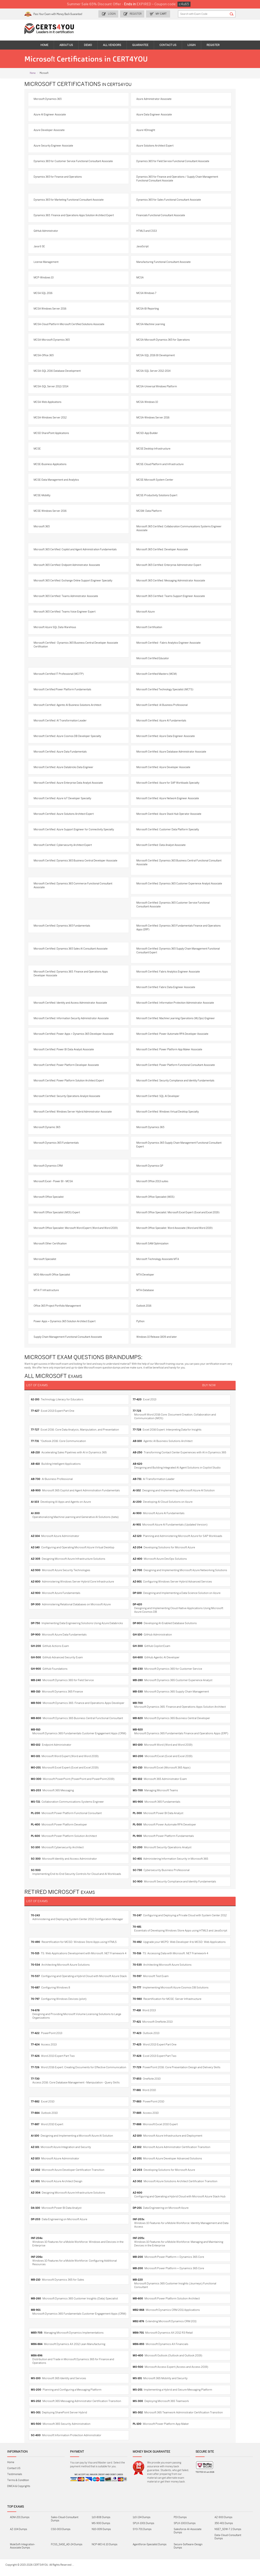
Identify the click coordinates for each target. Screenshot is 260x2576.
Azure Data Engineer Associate (154, 114)
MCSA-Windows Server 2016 (153, 417)
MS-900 (138, 1801)
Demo (88, 45)
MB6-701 (138, 2332)
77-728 (137, 1429)
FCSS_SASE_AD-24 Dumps (66, 2544)
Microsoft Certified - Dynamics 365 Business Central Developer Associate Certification (76, 645)
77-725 (137, 1411)
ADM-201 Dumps (19, 2517)
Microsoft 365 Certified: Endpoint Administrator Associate (67, 565)
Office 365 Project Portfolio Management (57, 1306)
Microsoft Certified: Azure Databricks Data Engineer (63, 767)
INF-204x (37, 2238)
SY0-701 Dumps (142, 2529)
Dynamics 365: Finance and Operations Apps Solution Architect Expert (74, 215)
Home (44, 45)
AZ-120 (137, 1536)
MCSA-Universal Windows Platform (156, 386)
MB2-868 (138, 2310)
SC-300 (36, 1858)
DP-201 (137, 2208)
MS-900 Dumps (101, 2523)
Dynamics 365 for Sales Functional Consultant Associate (168, 200)
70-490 (35, 1942)
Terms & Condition (18, 2480)
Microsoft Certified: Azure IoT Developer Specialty (62, 798)
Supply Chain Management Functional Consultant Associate (68, 1337)
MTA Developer (145, 1275)
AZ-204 (137, 1547)
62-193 (35, 1399)
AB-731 (137, 1479)
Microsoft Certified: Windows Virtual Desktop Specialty (167, 1112)
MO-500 (138, 2367)
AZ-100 (137, 2135)
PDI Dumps (180, 2517)
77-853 (137, 2078)
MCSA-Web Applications (47, 402)
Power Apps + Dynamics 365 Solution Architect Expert (65, 1321)
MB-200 (138, 2257)
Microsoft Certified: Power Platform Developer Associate (66, 1065)
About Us (66, 45)
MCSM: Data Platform (149, 511)
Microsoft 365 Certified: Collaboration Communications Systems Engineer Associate (179, 528)
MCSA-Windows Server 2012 (50, 417)
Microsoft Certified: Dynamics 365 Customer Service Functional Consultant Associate (173, 905)
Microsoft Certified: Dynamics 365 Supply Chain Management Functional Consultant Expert (178, 951)
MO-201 (36, 1767)
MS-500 (36, 2424)
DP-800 (137, 1623)
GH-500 (36, 1657)
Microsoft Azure (145, 612)
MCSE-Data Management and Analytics (56, 480)
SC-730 (137, 1870)
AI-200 (137, 1502)
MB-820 (138, 1718)
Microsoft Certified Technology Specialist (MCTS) (164, 689)
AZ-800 (35, 1581)
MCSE (37, 449)
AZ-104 (35, 1536)
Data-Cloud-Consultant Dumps (227, 2537)
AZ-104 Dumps (18, 2529)
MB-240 (36, 1680)
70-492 (137, 1942)
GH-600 (138, 1657)
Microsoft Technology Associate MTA (157, 1259)
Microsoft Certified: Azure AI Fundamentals (161, 720)
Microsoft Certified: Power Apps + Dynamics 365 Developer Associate (74, 1034)
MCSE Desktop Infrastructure (153, 449)
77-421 (137, 2021)
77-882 (35, 2101)
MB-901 (35, 2310)
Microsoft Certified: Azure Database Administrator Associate (171, 752)
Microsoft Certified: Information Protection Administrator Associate (175, 1003)
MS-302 (138, 2412)
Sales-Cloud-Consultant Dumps (64, 2519)
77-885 (137, 2113)
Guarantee (140, 45)
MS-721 (35, 1801)
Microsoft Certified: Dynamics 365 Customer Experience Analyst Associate (179, 883)
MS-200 (36, 2389)
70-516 (137, 1953)
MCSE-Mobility (42, 495)
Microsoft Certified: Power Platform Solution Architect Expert (69, 1080)
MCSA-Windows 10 (147, 402)
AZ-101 (35, 2147)
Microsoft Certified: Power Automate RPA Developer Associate (172, 1034)
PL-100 (137, 2424)
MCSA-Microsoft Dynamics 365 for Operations (163, 340)
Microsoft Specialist (45, 1259)
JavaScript (142, 246)
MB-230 (138, 1669)
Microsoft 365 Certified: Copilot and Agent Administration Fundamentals (75, 549)
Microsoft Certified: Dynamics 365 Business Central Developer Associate (75, 860)
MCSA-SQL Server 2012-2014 (153, 371)
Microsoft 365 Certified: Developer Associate (162, 549)
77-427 (35, 1411)
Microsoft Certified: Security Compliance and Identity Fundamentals (175, 1080)
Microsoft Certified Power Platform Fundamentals (62, 689)
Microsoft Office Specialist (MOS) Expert (57, 1212)
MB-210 (35, 2279)
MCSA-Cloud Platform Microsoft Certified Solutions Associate (69, 324)
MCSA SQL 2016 (43, 293)
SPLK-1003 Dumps (185, 2523)
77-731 (35, 1441)
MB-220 (138, 2279)
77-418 (137, 2010)
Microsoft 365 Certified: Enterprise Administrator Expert (168, 565)
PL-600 (35, 1836)
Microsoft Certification (149, 627)
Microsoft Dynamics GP (149, 1166)
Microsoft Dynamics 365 (48, 99)
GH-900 (36, 1669)
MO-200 (138, 1756)
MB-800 (36, 1718)
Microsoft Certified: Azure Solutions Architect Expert (64, 814)
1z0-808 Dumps (101, 2517)
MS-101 (137, 2378)
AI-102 (137, 1490)
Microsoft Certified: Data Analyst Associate (161, 845)
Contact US (13, 2468)
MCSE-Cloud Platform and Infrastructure (160, 464)
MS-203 (36, 1790)
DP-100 (137, 1593)
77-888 (137, 2124)
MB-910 (35, 1729)
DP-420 (137, 1604)
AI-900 (137, 1513)
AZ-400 (137, 1559)
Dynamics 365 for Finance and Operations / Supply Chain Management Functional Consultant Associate (177, 179)
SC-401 (137, 1858)
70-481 (137, 1926)
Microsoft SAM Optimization (152, 1243)
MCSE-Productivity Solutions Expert (156, 495)
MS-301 (35, 2412)
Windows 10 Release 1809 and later (156, 1337)
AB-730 (35, 1479)
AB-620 (137, 1464)
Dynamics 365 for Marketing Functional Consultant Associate (69, 200)
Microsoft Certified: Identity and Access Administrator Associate (70, 1003)
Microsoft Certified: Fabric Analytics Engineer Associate (168, 972)
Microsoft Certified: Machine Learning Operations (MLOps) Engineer (175, 1018)
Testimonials (14, 2474)
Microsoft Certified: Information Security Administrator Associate (71, 1018)
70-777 (137, 1987)
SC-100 (35, 1847)
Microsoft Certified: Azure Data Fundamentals (60, 752)
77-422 (35, 2033)
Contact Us (167, 45)
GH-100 (137, 1634)
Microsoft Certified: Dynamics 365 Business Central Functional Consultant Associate (179, 862)
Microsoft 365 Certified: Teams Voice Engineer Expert (65, 612)
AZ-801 (137, 1581)
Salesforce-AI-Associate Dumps (188, 2531)
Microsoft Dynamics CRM (48, 1166)
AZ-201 (137, 2158)
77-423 (137, 2033)
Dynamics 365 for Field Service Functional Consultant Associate (172, 161)
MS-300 (138, 2401)
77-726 (35, 2067)
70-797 (35, 1999)
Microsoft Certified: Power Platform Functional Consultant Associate (175, 1065)
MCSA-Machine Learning (150, 324)
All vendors (112, 45)
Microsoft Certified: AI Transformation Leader (60, 720)
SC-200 (137, 1847)
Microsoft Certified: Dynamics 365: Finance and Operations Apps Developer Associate (71, 974)
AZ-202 (35, 2170)
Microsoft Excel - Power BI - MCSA (53, 1181)
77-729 (137, 2067)
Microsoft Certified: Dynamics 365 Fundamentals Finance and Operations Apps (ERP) (178, 928)
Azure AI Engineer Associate (50, 114)
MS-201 (137, 2389)
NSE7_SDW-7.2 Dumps (227, 2529)
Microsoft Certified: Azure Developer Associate (163, 767)
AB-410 (35, 1464)
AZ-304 (35, 2192)
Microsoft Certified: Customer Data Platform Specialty (167, 829)
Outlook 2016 (143, 1306)
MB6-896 (36, 2355)
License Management (46, 262)
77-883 (137, 2101)
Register (136, 13)
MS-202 (36, 2401)
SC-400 (36, 2435)
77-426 (35, 2056)
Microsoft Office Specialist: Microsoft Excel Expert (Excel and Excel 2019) (178, 1212)
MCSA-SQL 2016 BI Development (155, 355)
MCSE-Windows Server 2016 (50, 511)
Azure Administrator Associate (154, 99)
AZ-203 (137, 2170)
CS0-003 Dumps (60, 2529)
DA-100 (35, 2208)
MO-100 (138, 1745)
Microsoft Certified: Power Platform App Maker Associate (169, 1049)
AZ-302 (137, 2181)
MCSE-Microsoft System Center (154, 480)
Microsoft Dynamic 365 (47, 1127)
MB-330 (138, 1691)
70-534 (35, 1964)
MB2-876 (138, 2321)
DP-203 (35, 2219)
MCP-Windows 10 (44, 277)
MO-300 (36, 1779)
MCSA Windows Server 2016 (50, 309)
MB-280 (138, 1680)
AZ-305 (35, 1559)
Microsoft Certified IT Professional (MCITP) (59, 674)
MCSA (140, 277)
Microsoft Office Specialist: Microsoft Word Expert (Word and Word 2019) (76, 1228)
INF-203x (138, 2219)
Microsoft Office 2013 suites (152, 1181)
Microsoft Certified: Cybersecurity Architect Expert (63, 845)
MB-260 (36, 2298)
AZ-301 (35, 2181)
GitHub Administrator (46, 231)
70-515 (35, 1953)
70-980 (137, 1999)
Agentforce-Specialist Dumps (149, 2544)
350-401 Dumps (223, 2523)
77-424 (35, 2044)
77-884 (35, 2113)
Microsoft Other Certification (50, 1243)
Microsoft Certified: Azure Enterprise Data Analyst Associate (68, 783)
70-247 (137, 1915)
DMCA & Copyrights (18, 2486)
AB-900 (36, 1490)
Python (140, 1321)
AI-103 (35, 1502)
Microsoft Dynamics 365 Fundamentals (56, 1143)
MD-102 (35, 1745)
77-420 (137, 1399)
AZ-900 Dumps (223, 2517)
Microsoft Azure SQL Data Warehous (55, 627)
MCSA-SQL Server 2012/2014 (51, 386)
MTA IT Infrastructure (46, 1290)
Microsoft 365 (42, 526)
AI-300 (35, 1513)
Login (112, 13)
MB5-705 (36, 2332)
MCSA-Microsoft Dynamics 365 (52, 340)
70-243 (35, 1915)
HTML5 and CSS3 (146, 231)
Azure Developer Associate (49, 130)
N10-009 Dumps (101, 2529)
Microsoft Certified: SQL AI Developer (157, 1096)
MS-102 (137, 1779)
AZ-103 (35, 2158)
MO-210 (137, 1767)
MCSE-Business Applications (50, 464)
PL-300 (137, 1813)
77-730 (35, 2078)
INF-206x (37, 2257)
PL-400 (35, 1824)
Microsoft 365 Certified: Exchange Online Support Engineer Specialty (73, 580)
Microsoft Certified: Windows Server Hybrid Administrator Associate (73, 1112)
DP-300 (35, 1604)
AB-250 (137, 1452)
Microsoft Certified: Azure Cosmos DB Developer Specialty (67, 736)
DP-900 (35, 1634)
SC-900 (137, 1881)
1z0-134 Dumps (141, 2517)
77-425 (137, 2044)
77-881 (137, 2090)
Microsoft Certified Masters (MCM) (156, 674)
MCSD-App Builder (147, 433)
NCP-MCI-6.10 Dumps (104, 2544)
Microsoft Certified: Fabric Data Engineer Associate (165, 987)
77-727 (35, 1429)
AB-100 (137, 1441)
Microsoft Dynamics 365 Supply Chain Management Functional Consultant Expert (179, 1145)
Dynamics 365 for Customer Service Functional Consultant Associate (73, 161)
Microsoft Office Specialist (49, 1197)
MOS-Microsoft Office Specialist (52, 1275)
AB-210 (35, 1452)
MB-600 (138, 2298)
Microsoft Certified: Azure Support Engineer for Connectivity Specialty (74, 829)
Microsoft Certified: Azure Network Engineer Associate (167, 798)
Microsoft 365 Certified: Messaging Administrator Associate (170, 580)
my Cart (161, 13)
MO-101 (35, 1756)
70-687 (35, 1987)
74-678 (35, 2010)
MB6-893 (138, 2344)
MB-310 (35, 1691)
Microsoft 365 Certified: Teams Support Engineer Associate (170, 596)
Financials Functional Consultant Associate (160, 215)
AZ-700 (137, 1570)
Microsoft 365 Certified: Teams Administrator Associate (66, 596)
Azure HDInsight (145, 130)
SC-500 (36, 1870)
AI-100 (35, 2135)
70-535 (137, 1964)
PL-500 (137, 1824)
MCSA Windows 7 (146, 293)
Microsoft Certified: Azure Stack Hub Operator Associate (168, 814)
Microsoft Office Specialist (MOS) (155, 1197)
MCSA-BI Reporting (147, 309)
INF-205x (138, 2238)
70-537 (35, 1976)
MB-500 (36, 1703)
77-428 (137, 2056)
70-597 (137, 1976)
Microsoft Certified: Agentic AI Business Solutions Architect (67, 705)
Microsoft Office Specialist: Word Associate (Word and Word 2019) (174, 1228)
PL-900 (137, 1836)
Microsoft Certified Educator (152, 658)
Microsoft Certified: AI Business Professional (162, 705)
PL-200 (35, 1813)
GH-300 (138, 1646)
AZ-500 (35, 1570)
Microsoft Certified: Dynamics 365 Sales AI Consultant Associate (71, 949)
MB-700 (138, 1703)
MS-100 (36, 2378)
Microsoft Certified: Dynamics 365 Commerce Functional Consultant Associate (73, 885)
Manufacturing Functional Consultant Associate (163, 262)
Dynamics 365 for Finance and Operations (58, 177)
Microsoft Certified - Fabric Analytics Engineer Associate (168, 643)
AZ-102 (137, 2147)
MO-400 (138, 2355)
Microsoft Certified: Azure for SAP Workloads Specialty (167, 783)
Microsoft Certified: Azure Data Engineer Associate (165, 736)
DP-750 (35, 1623)
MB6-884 (36, 2344)
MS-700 (138, 1790)
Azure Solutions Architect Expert (155, 146)
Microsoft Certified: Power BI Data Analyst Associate (64, 1049)
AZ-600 (137, 2192)
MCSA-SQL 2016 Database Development (57, 371)
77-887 (35, 2124)
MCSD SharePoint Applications (51, 433)
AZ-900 (35, 1593)
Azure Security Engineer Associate (53, 146)
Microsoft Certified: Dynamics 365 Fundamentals (62, 926)
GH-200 (36, 1646)
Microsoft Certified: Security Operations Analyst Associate (67, 1096)
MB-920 (138, 1729)
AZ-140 (35, 1547)
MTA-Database (145, 1290)
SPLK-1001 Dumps (143, 2523)
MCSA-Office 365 (44, 355)
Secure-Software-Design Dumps (188, 2546)
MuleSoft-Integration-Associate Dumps (22, 2546)
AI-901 (137, 1524)
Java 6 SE (39, 246)
